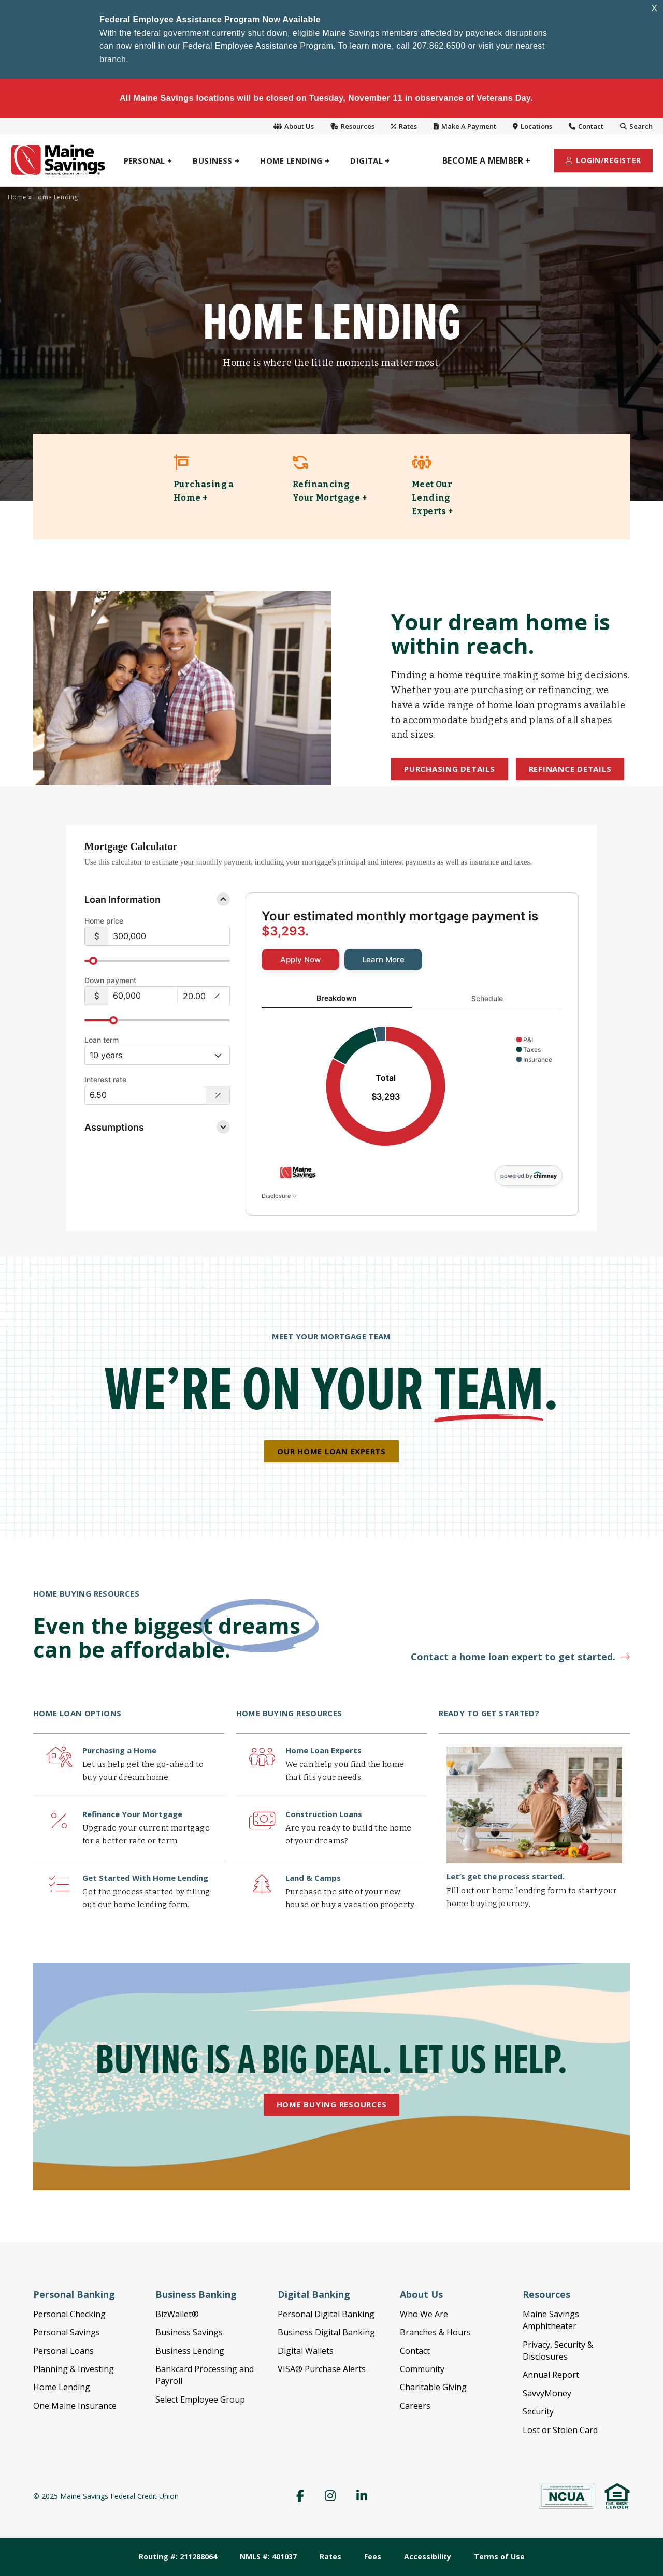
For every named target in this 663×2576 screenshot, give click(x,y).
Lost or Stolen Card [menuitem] (560, 2430)
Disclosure (279, 1195)
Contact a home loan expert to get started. (513, 1656)
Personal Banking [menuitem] (74, 2294)
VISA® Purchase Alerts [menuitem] (322, 2369)
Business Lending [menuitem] (189, 2351)
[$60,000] (143, 996)
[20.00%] (194, 996)
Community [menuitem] (422, 2369)
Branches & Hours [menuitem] (435, 2332)
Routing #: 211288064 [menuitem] (178, 2557)
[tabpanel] (412, 1086)
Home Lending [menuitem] (61, 2387)
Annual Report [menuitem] (551, 2374)
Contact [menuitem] (415, 2351)
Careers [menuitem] (415, 2405)
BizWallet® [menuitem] (177, 2314)
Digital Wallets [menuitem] (306, 2351)
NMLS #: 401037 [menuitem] (268, 2557)
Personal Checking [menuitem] (69, 2314)
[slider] (157, 960)
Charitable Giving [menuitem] (433, 2387)
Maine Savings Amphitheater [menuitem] (551, 2320)
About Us (293, 126)
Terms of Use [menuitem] (499, 2557)
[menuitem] (148, 160)
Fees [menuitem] (372, 2557)
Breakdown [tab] (336, 997)
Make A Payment (465, 126)
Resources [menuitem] (546, 2294)
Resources (352, 126)
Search (636, 126)
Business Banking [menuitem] (196, 2294)
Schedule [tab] (487, 998)
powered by (528, 1175)
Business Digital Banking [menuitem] (326, 2332)
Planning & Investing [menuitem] (73, 2369)
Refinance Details (570, 769)
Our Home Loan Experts (331, 1451)
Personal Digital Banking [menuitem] (326, 2314)
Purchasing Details (449, 769)
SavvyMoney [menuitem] (547, 2393)
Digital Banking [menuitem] (314, 2294)
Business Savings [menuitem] (189, 2332)
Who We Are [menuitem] (424, 2314)
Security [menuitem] (538, 2411)
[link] (212, 486)
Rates (404, 126)
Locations (532, 126)
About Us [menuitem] (421, 2294)
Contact (586, 126)
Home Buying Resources (332, 2104)
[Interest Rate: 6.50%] (145, 1095)
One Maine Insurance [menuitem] (75, 2405)
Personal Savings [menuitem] (66, 2332)
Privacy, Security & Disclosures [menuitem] (558, 2350)
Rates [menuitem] (330, 2557)
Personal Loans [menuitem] (63, 2351)
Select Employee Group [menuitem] (200, 2399)
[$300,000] (168, 936)
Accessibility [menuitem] (427, 2557)
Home (17, 197)
